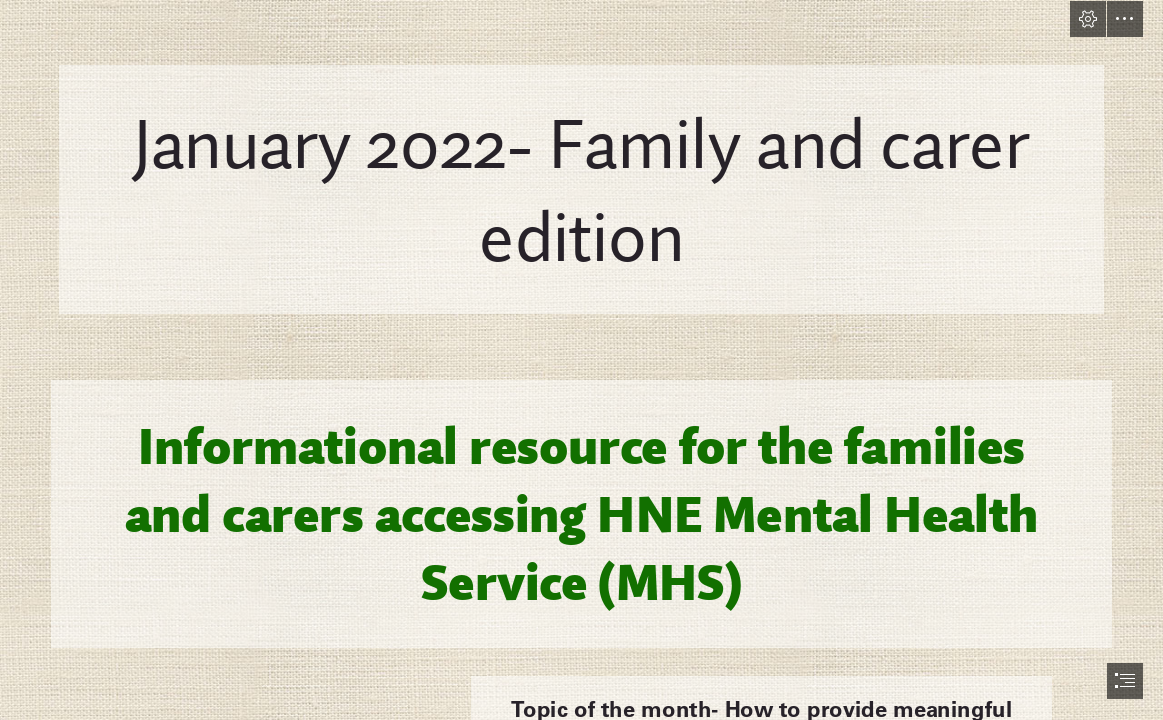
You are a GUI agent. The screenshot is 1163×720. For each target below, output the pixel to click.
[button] (1088, 19)
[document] (581, 360)
